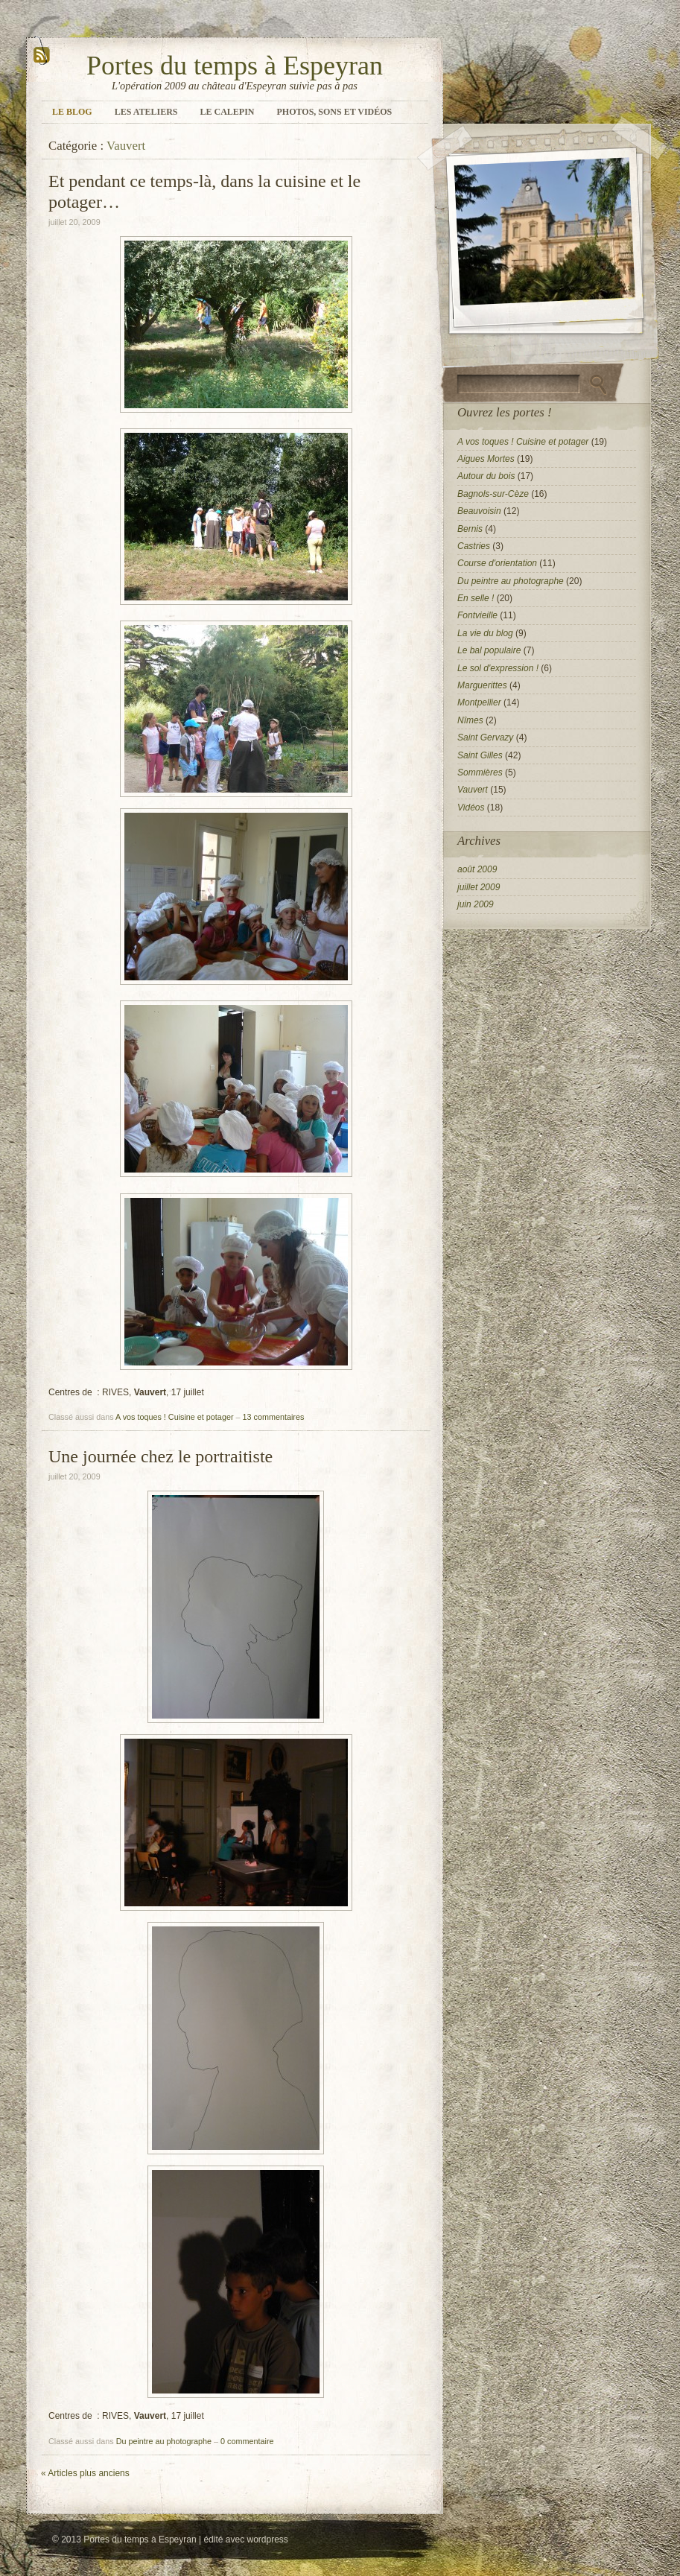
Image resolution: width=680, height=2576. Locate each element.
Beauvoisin (479, 511)
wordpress (267, 2539)
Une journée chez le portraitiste (160, 1456)
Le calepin (227, 112)
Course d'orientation (497, 563)
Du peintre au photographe (164, 2441)
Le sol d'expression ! (497, 668)
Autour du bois (486, 476)
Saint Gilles (480, 755)
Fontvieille (477, 615)
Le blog (72, 112)
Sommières (480, 772)
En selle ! (475, 598)
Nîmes (470, 720)
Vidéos (470, 807)
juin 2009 (475, 904)
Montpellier (479, 702)
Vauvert (472, 789)
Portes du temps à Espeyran (234, 65)
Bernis (470, 529)
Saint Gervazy (485, 737)
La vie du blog (485, 633)
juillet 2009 (478, 887)
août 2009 (477, 869)
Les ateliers (146, 112)
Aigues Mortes (486, 459)
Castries (473, 546)
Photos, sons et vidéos (335, 112)
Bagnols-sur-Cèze (493, 494)
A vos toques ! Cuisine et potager (174, 1416)
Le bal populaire (489, 650)
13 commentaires (274, 1416)
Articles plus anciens (85, 2473)
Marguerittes (482, 685)
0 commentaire (246, 2441)
